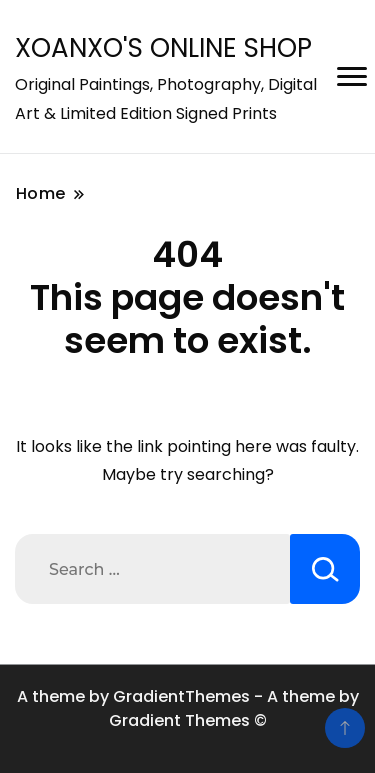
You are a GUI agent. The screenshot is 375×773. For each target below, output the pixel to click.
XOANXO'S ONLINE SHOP (163, 48)
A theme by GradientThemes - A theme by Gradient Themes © (188, 708)
